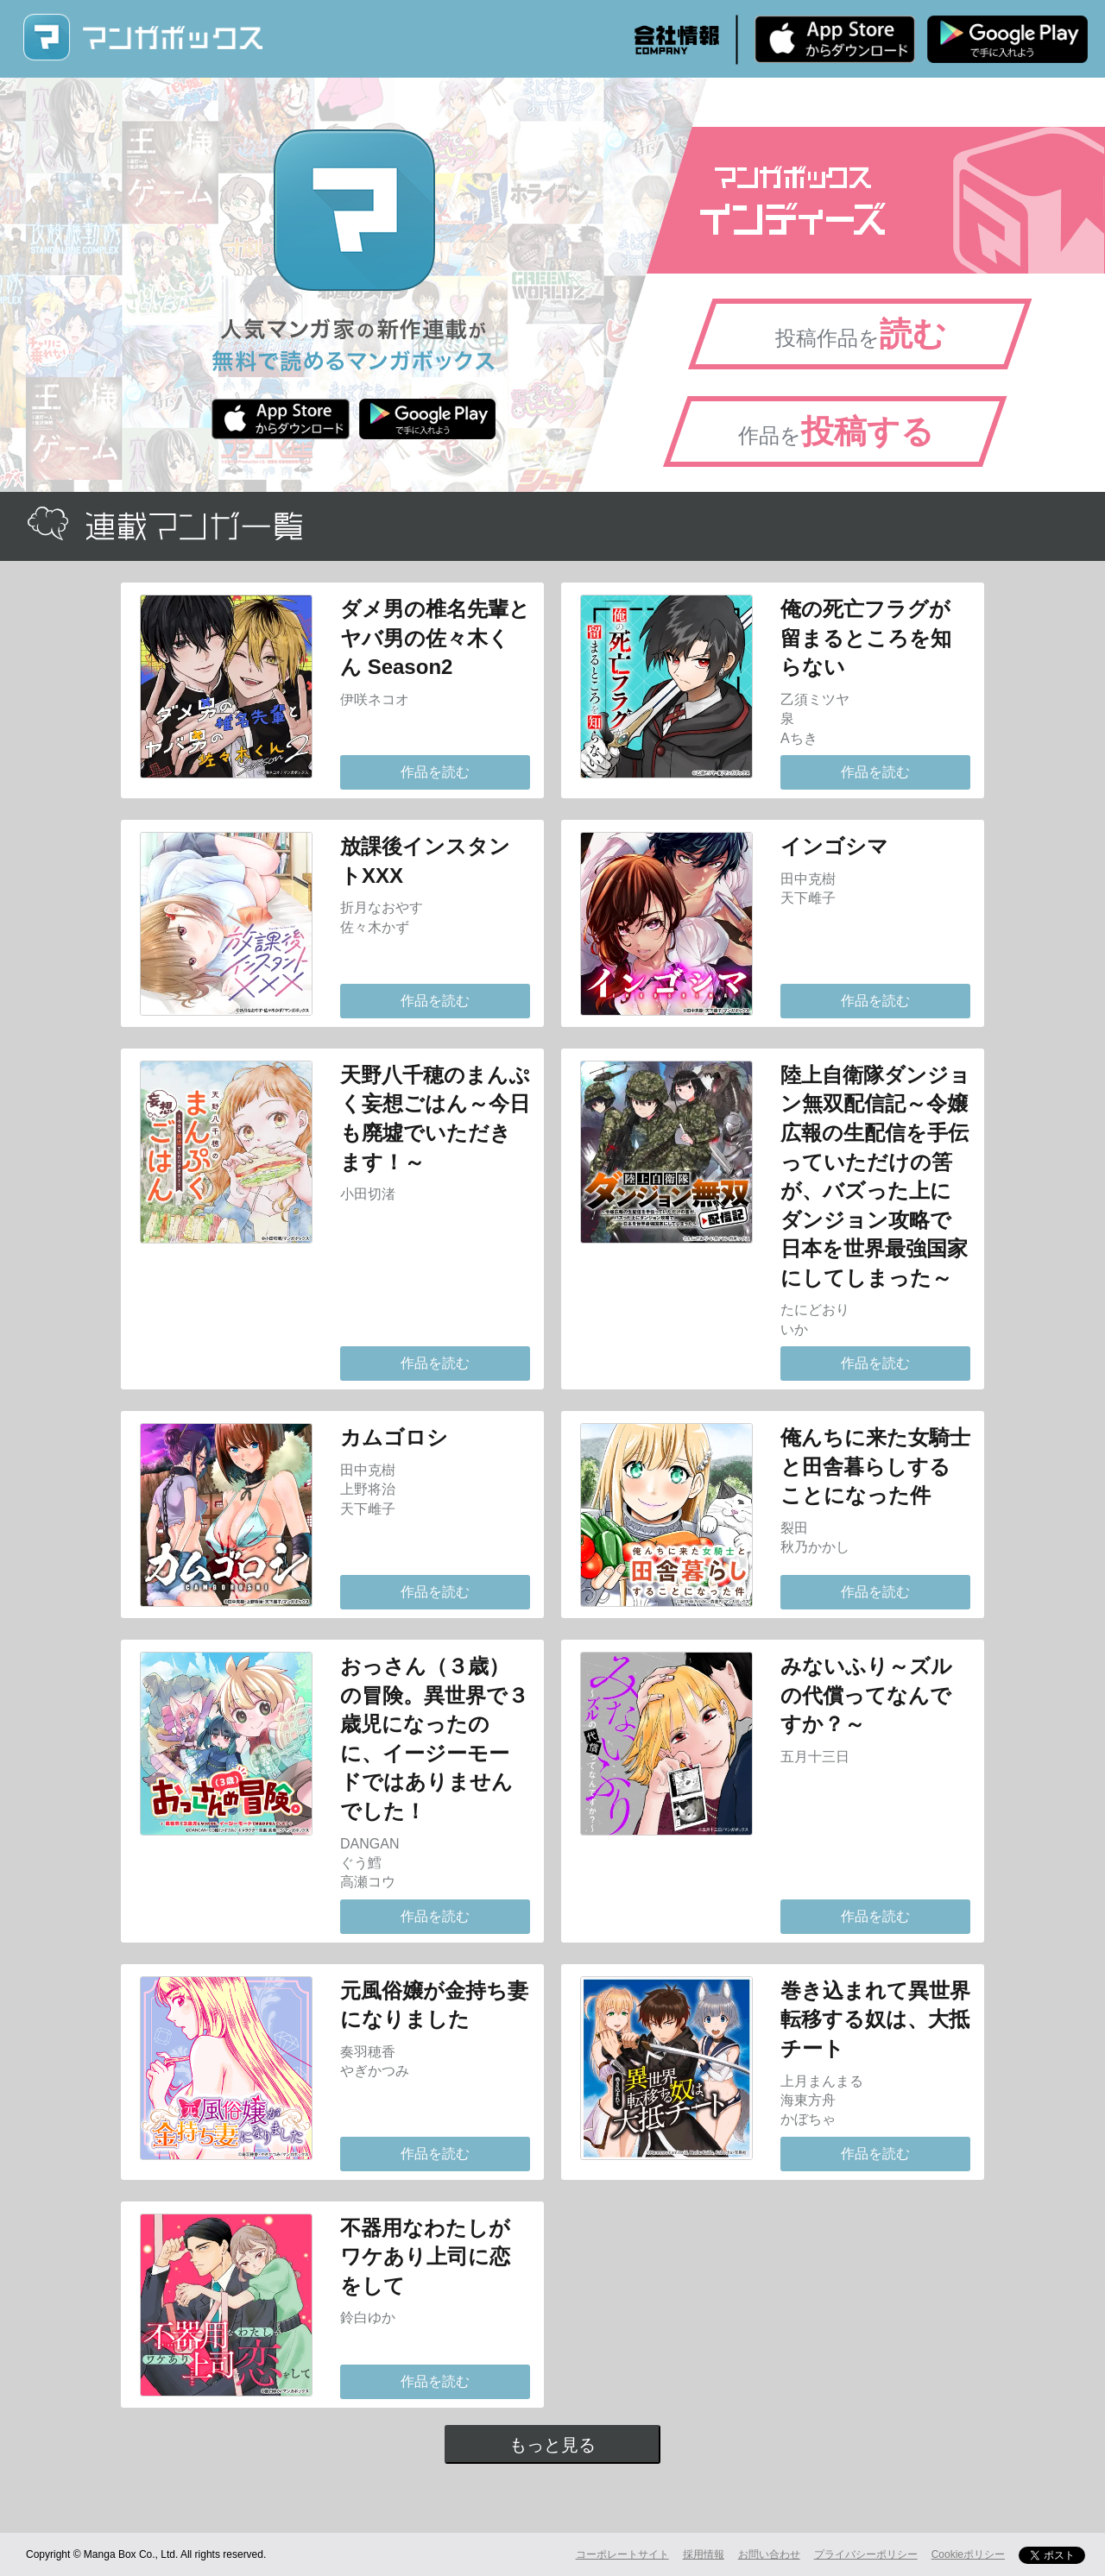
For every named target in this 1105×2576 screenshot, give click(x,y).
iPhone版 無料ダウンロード (835, 39)
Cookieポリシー (968, 2554)
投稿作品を (860, 334)
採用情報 (703, 2554)
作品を (836, 431)
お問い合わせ (769, 2554)
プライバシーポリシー (866, 2554)
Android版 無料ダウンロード (1007, 39)
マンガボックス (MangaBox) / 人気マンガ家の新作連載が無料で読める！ (142, 37)
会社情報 (676, 39)
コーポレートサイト (622, 2554)
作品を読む (435, 772)
